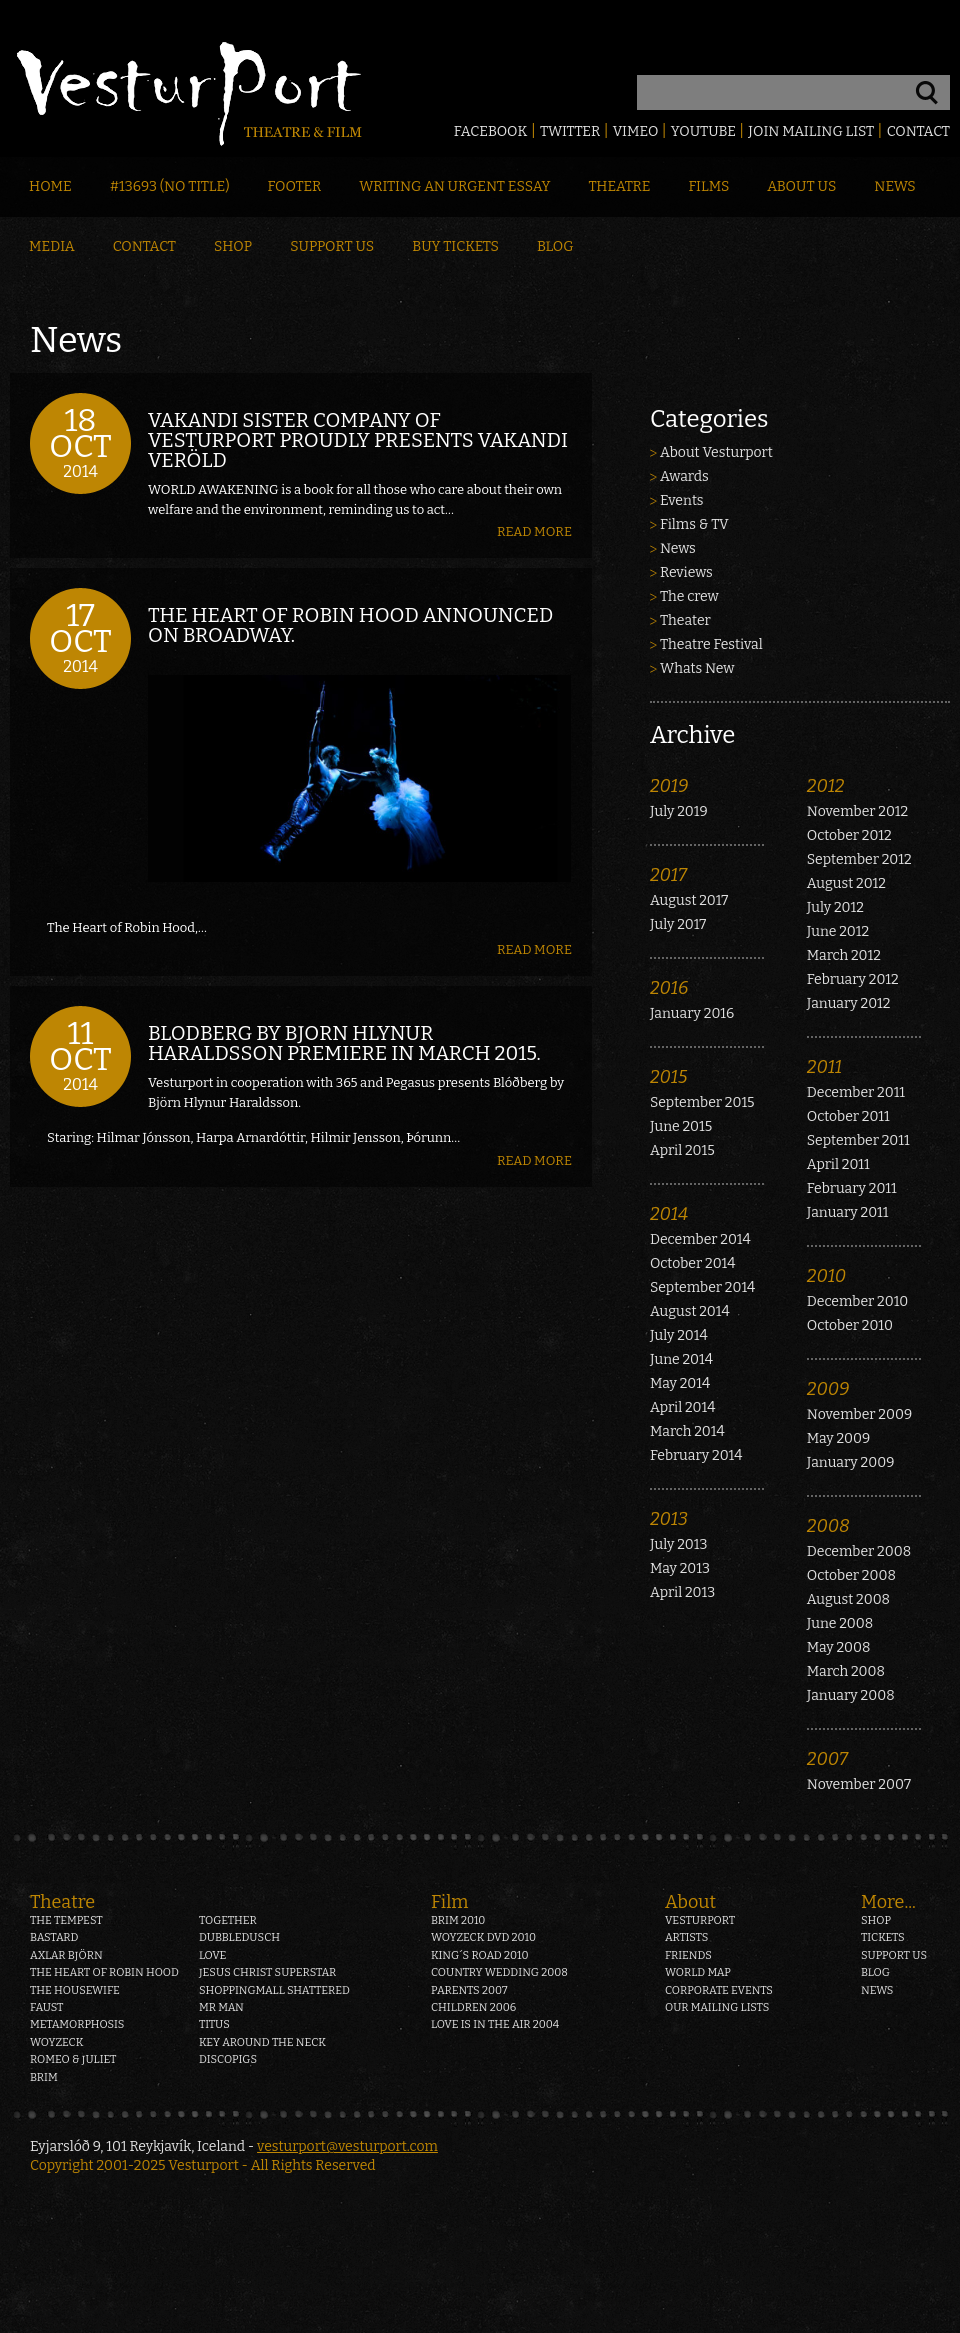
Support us (894, 1955)
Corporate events (719, 1990)
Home (50, 186)
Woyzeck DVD (483, 1937)
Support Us (332, 246)
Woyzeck (57, 2042)
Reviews (686, 572)
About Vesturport (716, 452)
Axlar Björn (66, 1955)
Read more (534, 531)
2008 (828, 1526)
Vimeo (636, 131)
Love (213, 1955)
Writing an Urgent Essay (454, 186)
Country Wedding (499, 1972)
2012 (826, 786)
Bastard (54, 1937)
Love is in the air (495, 2024)
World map (698, 1972)
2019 (669, 786)
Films (709, 186)
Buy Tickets (455, 246)
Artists (686, 1937)
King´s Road (479, 1955)
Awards (684, 476)
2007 (827, 1759)
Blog (555, 246)
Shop (233, 246)
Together (228, 1920)
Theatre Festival (711, 644)
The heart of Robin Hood (104, 1972)
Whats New (697, 668)
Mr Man (221, 2007)
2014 (669, 1214)
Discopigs (228, 2059)
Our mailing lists (717, 2007)
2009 (828, 1389)
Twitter (570, 131)
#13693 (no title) (170, 186)
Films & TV (694, 524)
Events (682, 500)
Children (473, 2007)
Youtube (703, 131)
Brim (44, 2077)
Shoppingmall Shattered (274, 1990)
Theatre (619, 186)
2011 (824, 1067)
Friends (688, 1955)
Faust (47, 2007)
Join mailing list (811, 131)
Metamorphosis (77, 2024)
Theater (685, 620)
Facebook (491, 131)
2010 (826, 1276)
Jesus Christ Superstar (267, 1972)
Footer (294, 186)
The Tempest (66, 1920)
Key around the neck (262, 2042)
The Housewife (75, 1990)
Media (52, 246)
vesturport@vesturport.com (347, 2146)
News (894, 186)
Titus (214, 2024)
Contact (918, 131)
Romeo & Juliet (73, 2059)
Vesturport (700, 1920)
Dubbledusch (239, 1937)
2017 (668, 875)
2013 (669, 1519)
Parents (469, 1990)
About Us (801, 186)
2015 (669, 1077)
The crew (689, 596)
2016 (669, 988)
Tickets (883, 1937)
